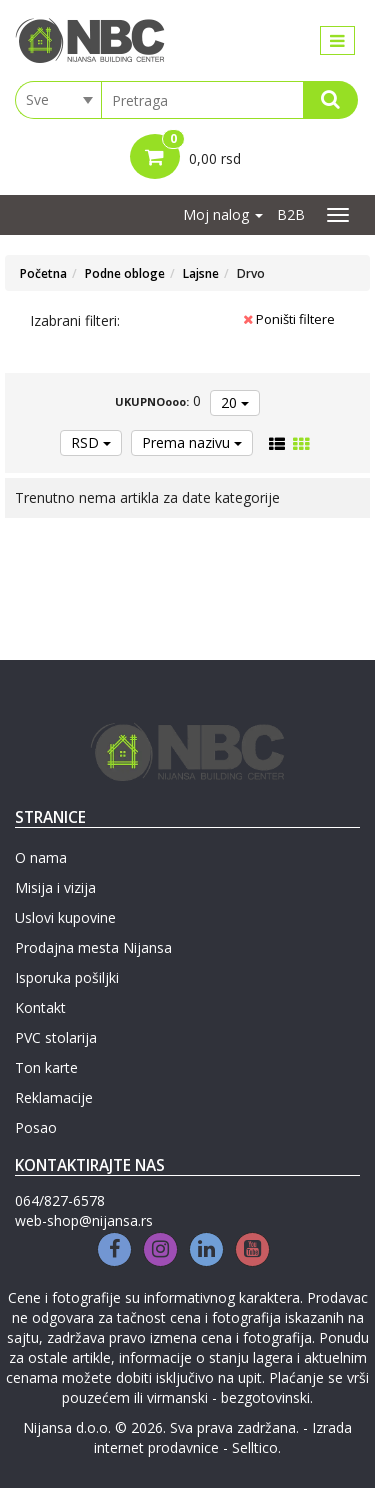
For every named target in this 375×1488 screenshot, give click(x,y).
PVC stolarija (56, 1037)
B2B (291, 214)
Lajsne (201, 273)
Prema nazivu (192, 442)
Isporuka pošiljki (67, 977)
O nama (41, 857)
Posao (36, 1127)
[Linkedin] (206, 1249)
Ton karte (46, 1067)
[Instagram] (160, 1249)
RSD (91, 442)
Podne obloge (125, 273)
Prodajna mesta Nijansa (93, 947)
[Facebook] (114, 1249)
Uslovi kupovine (65, 917)
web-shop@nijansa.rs (84, 1220)
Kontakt (40, 1007)
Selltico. (256, 1447)
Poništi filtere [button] (289, 319)
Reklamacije (54, 1097)
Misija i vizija (55, 887)
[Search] (330, 100)
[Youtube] (252, 1249)
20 (235, 402)
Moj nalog (223, 214)
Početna (43, 273)
